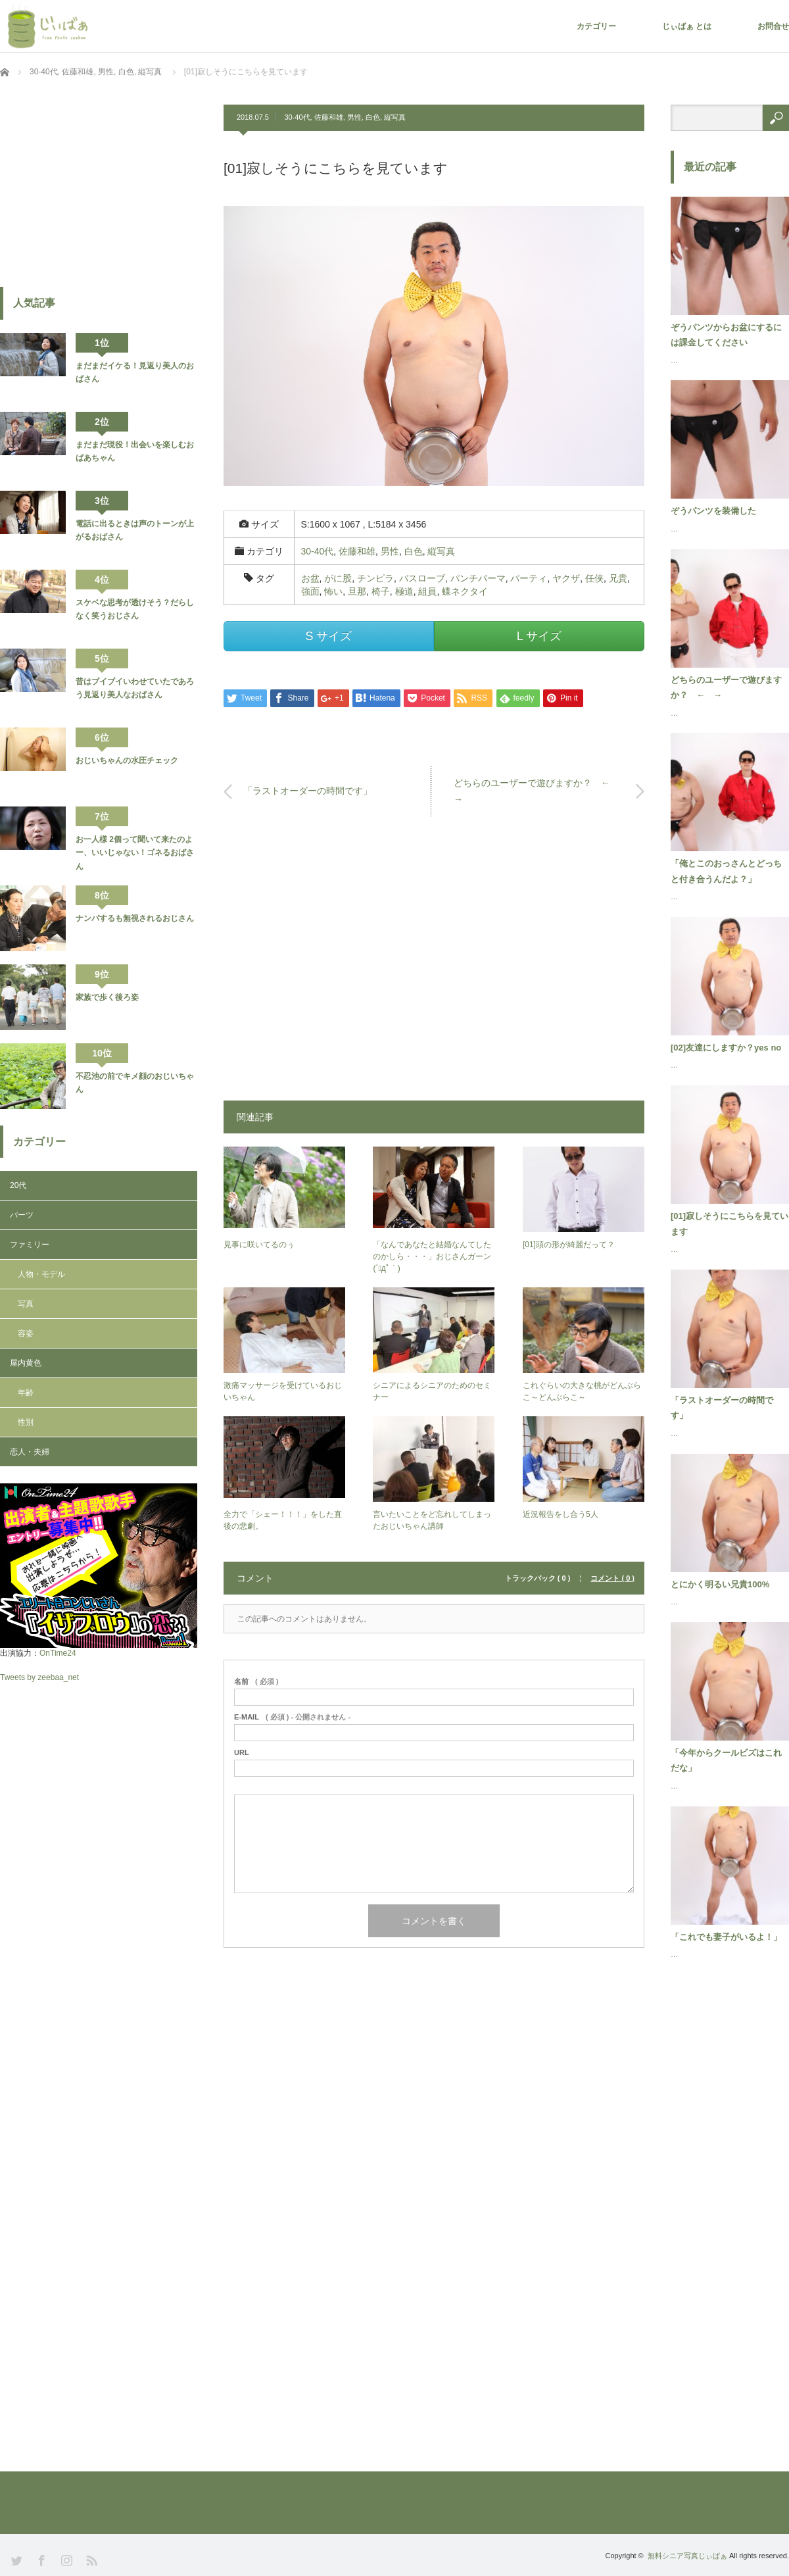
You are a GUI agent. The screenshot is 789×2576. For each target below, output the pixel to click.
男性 (354, 117)
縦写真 (395, 117)
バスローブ (422, 578)
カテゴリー (596, 26)
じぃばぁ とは (686, 26)
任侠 (594, 578)
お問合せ (773, 26)
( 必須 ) (256, 1681)
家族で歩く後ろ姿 (107, 997)
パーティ (528, 578)
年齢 (26, 1392)
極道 (404, 591)
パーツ (22, 1215)
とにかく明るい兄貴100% (720, 1584)
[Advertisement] (434, 965)
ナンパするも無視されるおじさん (135, 918)
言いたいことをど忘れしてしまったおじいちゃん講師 (432, 1520)
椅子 (380, 591)
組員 (427, 591)
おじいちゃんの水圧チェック (127, 760)
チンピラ (375, 578)
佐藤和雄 (328, 117)
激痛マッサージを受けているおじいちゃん (283, 1391)
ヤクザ (566, 578)
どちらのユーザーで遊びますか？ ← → (536, 791)
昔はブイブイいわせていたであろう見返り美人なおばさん (135, 688)
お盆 (310, 578)
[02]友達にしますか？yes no (726, 1048)
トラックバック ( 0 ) (538, 1578)
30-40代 (297, 117)
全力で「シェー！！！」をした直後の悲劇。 (283, 1520)
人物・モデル (41, 1274)
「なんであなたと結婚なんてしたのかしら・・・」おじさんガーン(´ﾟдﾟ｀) (432, 1256)
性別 (26, 1422)
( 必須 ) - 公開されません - (292, 1717)
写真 (26, 1303)
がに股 (338, 578)
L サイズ (539, 636)
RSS (90, 2559)
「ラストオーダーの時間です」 (307, 791)
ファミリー (29, 1244)
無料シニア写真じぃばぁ (687, 2556)
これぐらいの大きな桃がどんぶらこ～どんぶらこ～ (582, 1391)
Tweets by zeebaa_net (39, 1677)
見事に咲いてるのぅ (259, 1244)
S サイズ (328, 636)
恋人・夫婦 (29, 1451)
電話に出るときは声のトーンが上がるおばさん (135, 530)
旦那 (357, 591)
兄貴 (618, 578)
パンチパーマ (478, 578)
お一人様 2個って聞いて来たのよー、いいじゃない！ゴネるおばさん (135, 853)
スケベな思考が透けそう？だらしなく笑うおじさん (135, 609)
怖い (333, 591)
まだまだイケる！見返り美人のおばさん (135, 372)
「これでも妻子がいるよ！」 (726, 1937)
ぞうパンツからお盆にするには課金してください (726, 334)
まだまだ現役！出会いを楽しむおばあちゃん (135, 451)
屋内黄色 (25, 1363)
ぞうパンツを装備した (713, 511)
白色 (373, 117)
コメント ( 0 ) (612, 1578)
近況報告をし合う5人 (560, 1514)
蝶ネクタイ (465, 591)
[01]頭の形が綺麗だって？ (569, 1244)
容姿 (26, 1333)
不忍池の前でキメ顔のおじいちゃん (135, 1083)
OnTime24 (57, 1653)
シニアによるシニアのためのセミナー (432, 1391)
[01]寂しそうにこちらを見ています (729, 1223)
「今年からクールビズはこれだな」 (726, 1760)
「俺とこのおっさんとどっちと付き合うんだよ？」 (726, 870)
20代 (18, 1185)
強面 (310, 591)
